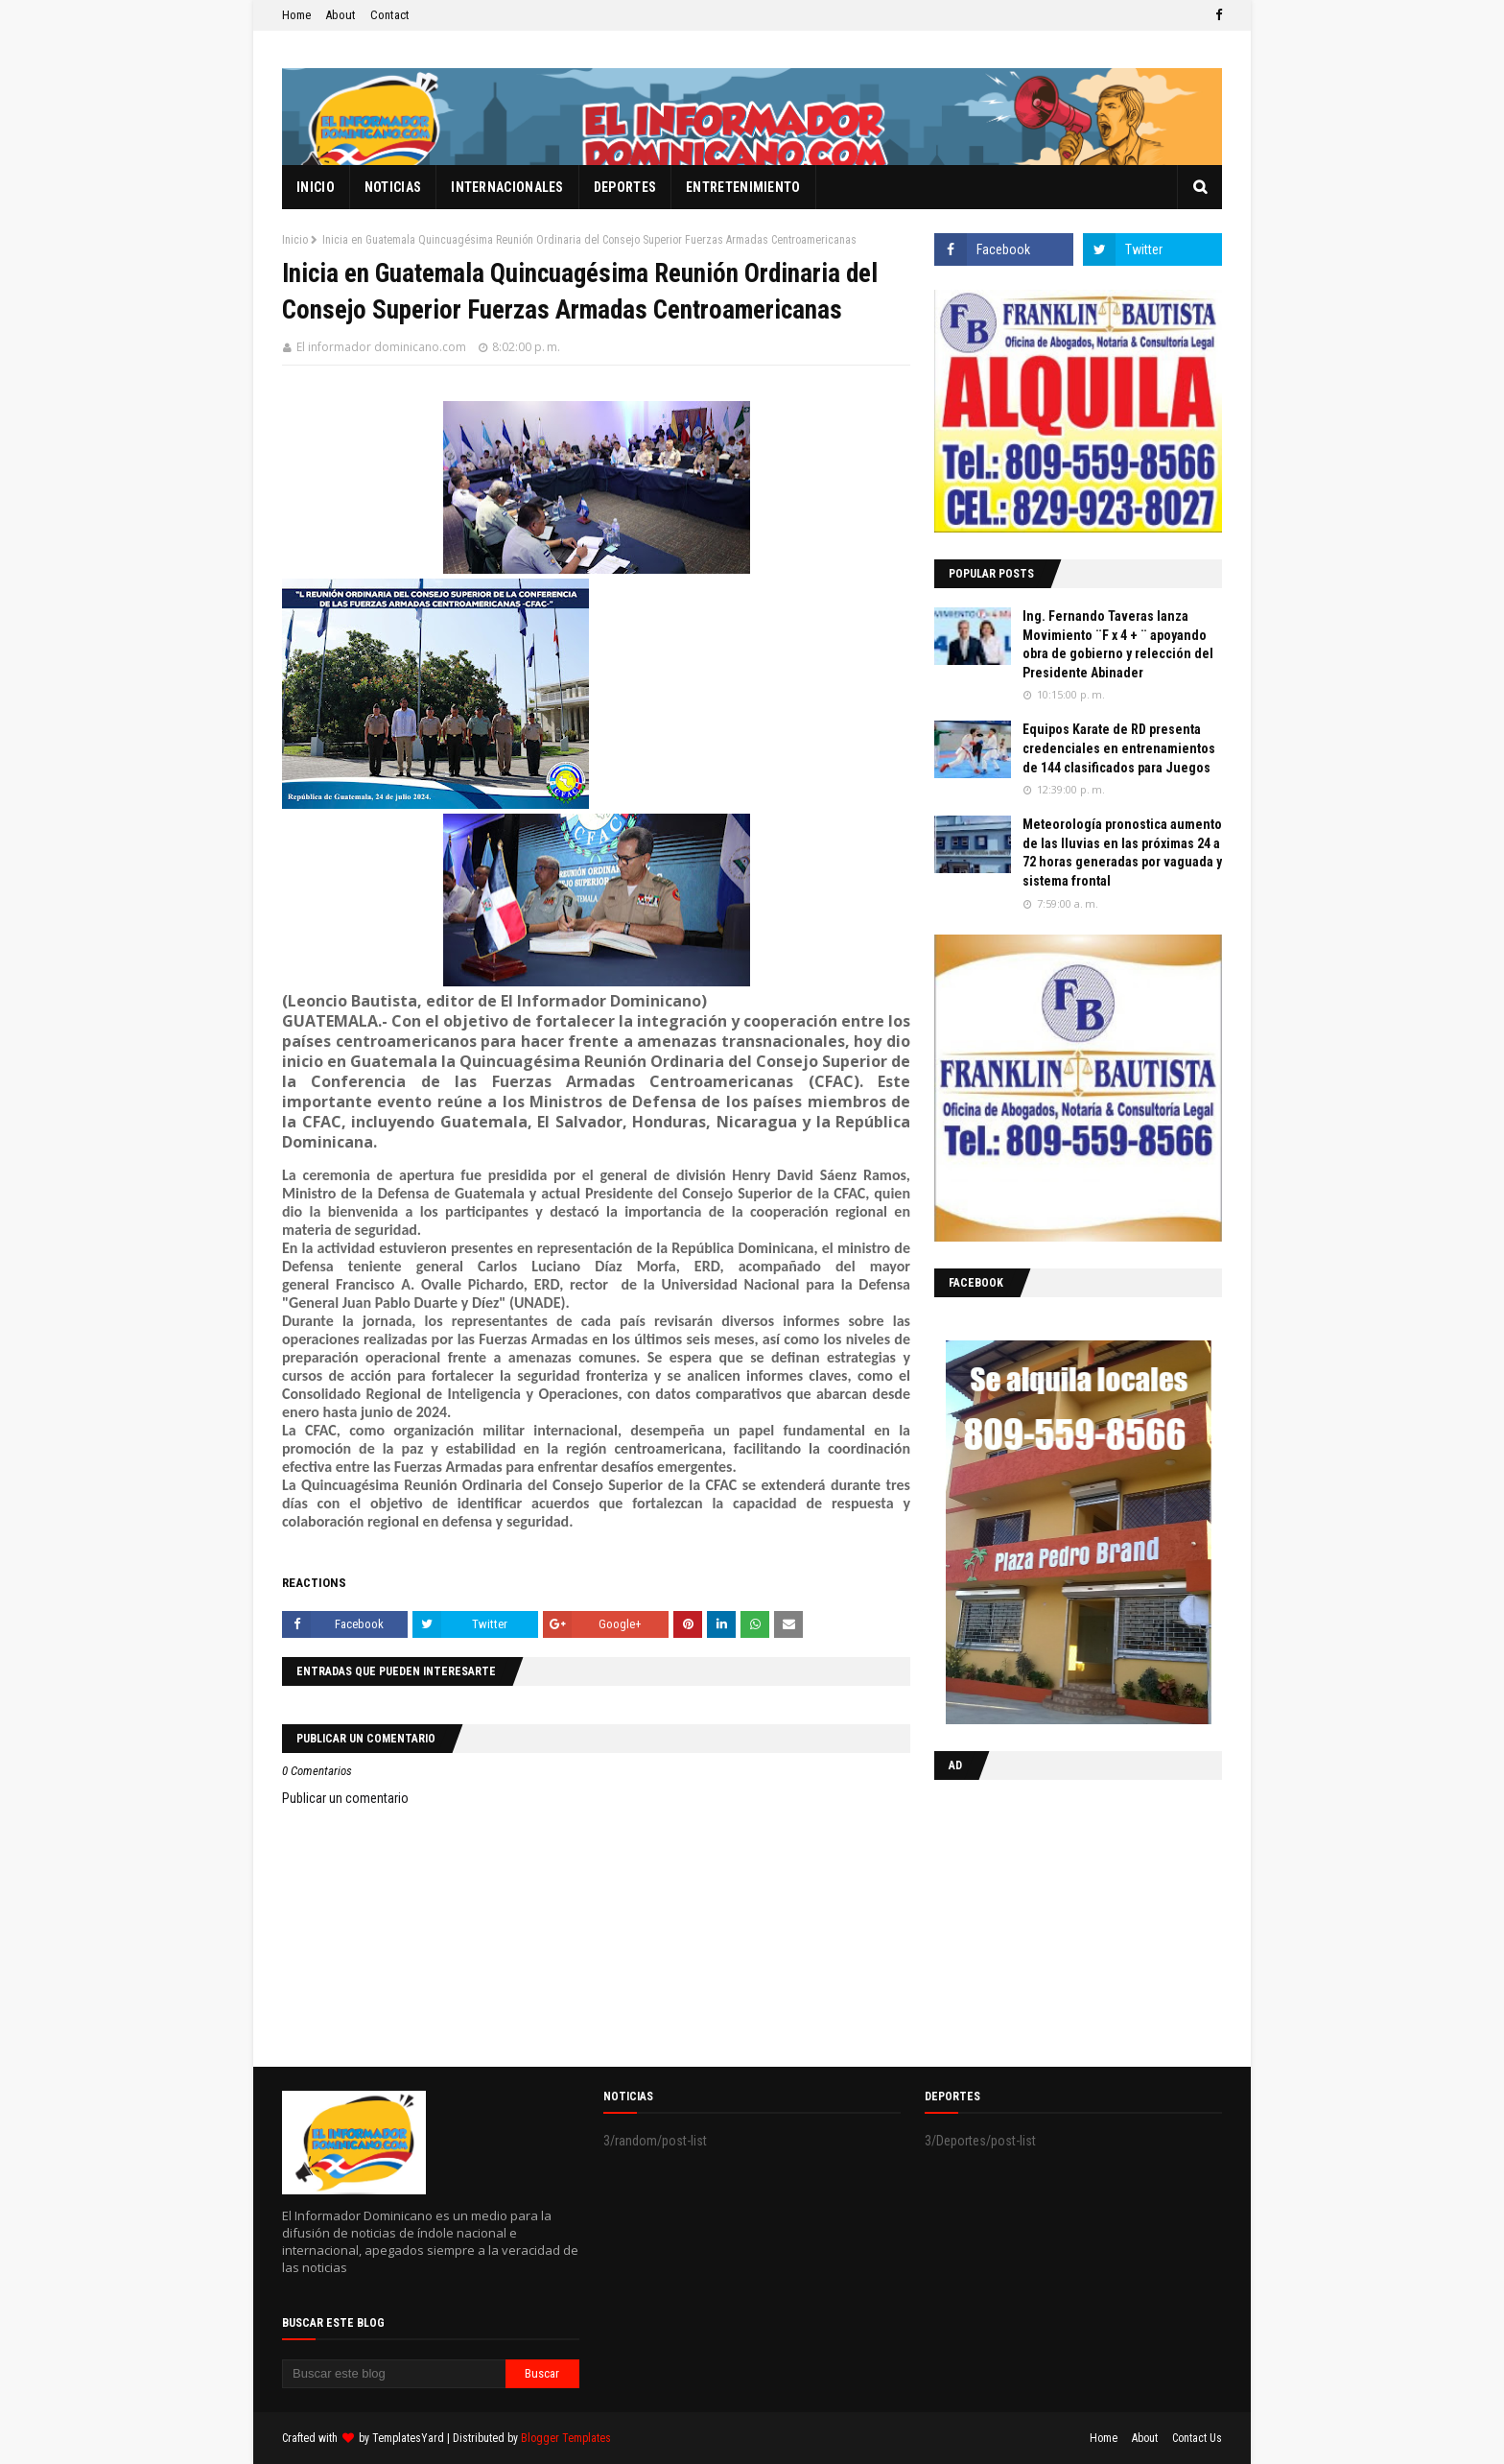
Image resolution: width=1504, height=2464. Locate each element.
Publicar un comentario (345, 1798)
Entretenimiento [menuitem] (743, 187)
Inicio (295, 240)
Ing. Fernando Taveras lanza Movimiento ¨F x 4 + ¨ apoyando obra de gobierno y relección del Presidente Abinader (1117, 644)
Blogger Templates (566, 2438)
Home (296, 15)
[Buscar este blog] (393, 2373)
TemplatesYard (408, 2438)
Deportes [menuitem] (625, 187)
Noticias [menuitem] (392, 187)
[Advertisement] (1054, 1919)
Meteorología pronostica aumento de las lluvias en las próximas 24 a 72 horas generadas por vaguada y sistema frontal (1122, 852)
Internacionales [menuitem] (507, 187)
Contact (390, 15)
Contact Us (1197, 2438)
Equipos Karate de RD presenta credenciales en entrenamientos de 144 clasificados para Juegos (1118, 748)
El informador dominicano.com (381, 347)
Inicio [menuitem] (315, 187)
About (340, 15)
